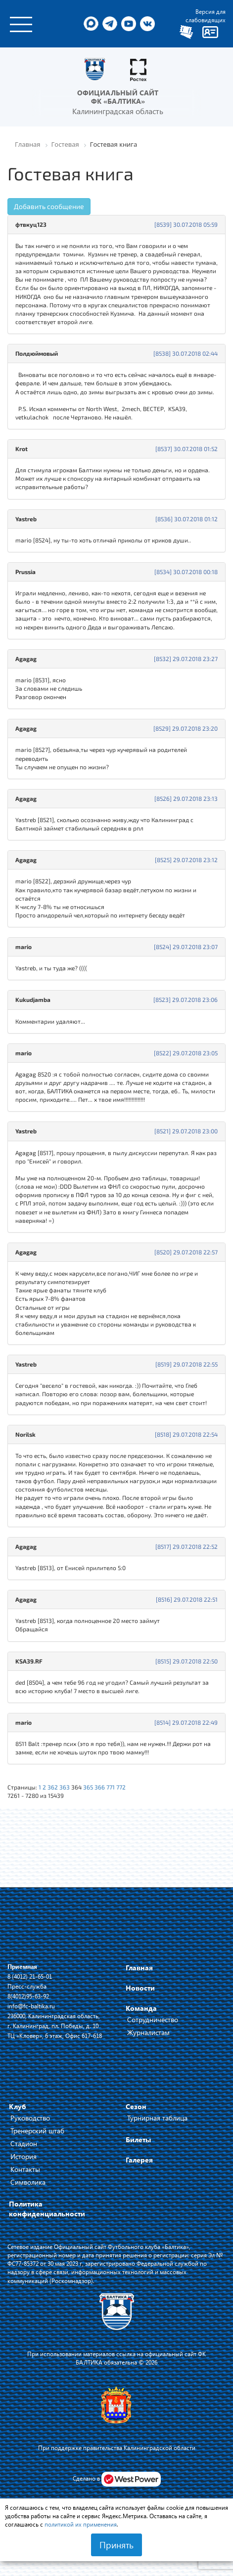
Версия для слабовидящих (206, 15)
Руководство (30, 2117)
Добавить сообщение (49, 206)
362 (52, 1787)
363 (64, 1787)
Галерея (139, 2159)
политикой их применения (81, 2524)
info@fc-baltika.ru (31, 2006)
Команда (141, 2008)
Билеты (138, 2139)
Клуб (17, 2106)
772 (121, 1787)
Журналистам (148, 2032)
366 (99, 1787)
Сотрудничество (152, 2019)
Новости (140, 1988)
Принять (116, 2545)
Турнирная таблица (157, 2117)
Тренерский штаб (37, 2130)
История (23, 2156)
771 (110, 1787)
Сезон (136, 2106)
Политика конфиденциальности (47, 2208)
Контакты (25, 2169)
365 (88, 1787)
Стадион (23, 2143)
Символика (28, 2182)
